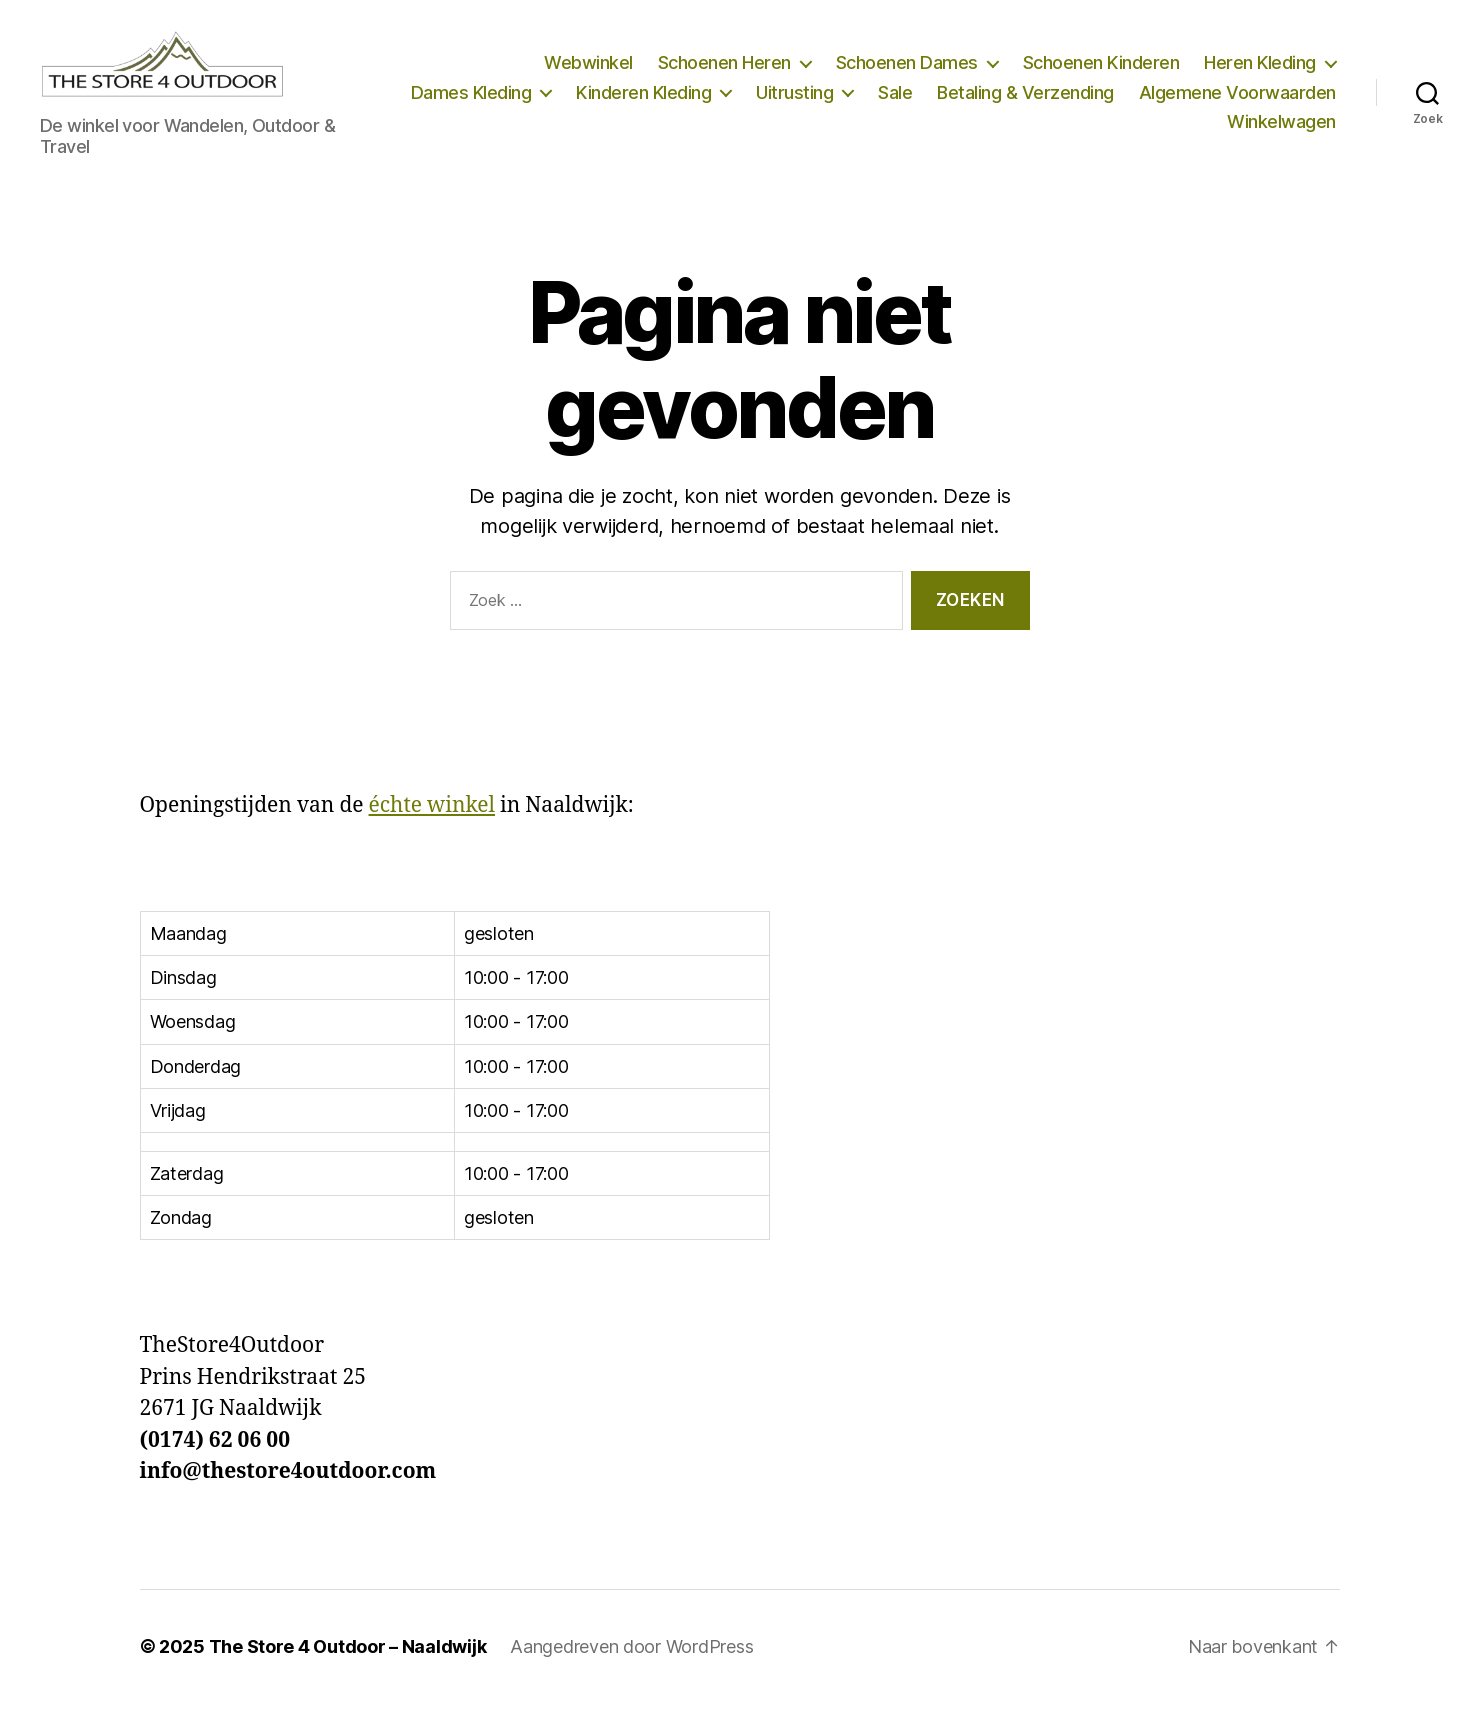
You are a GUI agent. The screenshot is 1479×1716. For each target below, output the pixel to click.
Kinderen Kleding (865, 98)
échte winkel (432, 818)
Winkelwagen (1281, 128)
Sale (1117, 98)
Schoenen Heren (724, 69)
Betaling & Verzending (1247, 98)
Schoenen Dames (907, 69)
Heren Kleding (1260, 69)
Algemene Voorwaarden (1103, 128)
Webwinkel (588, 69)
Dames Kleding (693, 98)
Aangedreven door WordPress (631, 1659)
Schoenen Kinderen (1101, 69)
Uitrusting (1016, 98)
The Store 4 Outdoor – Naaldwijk (348, 1659)
